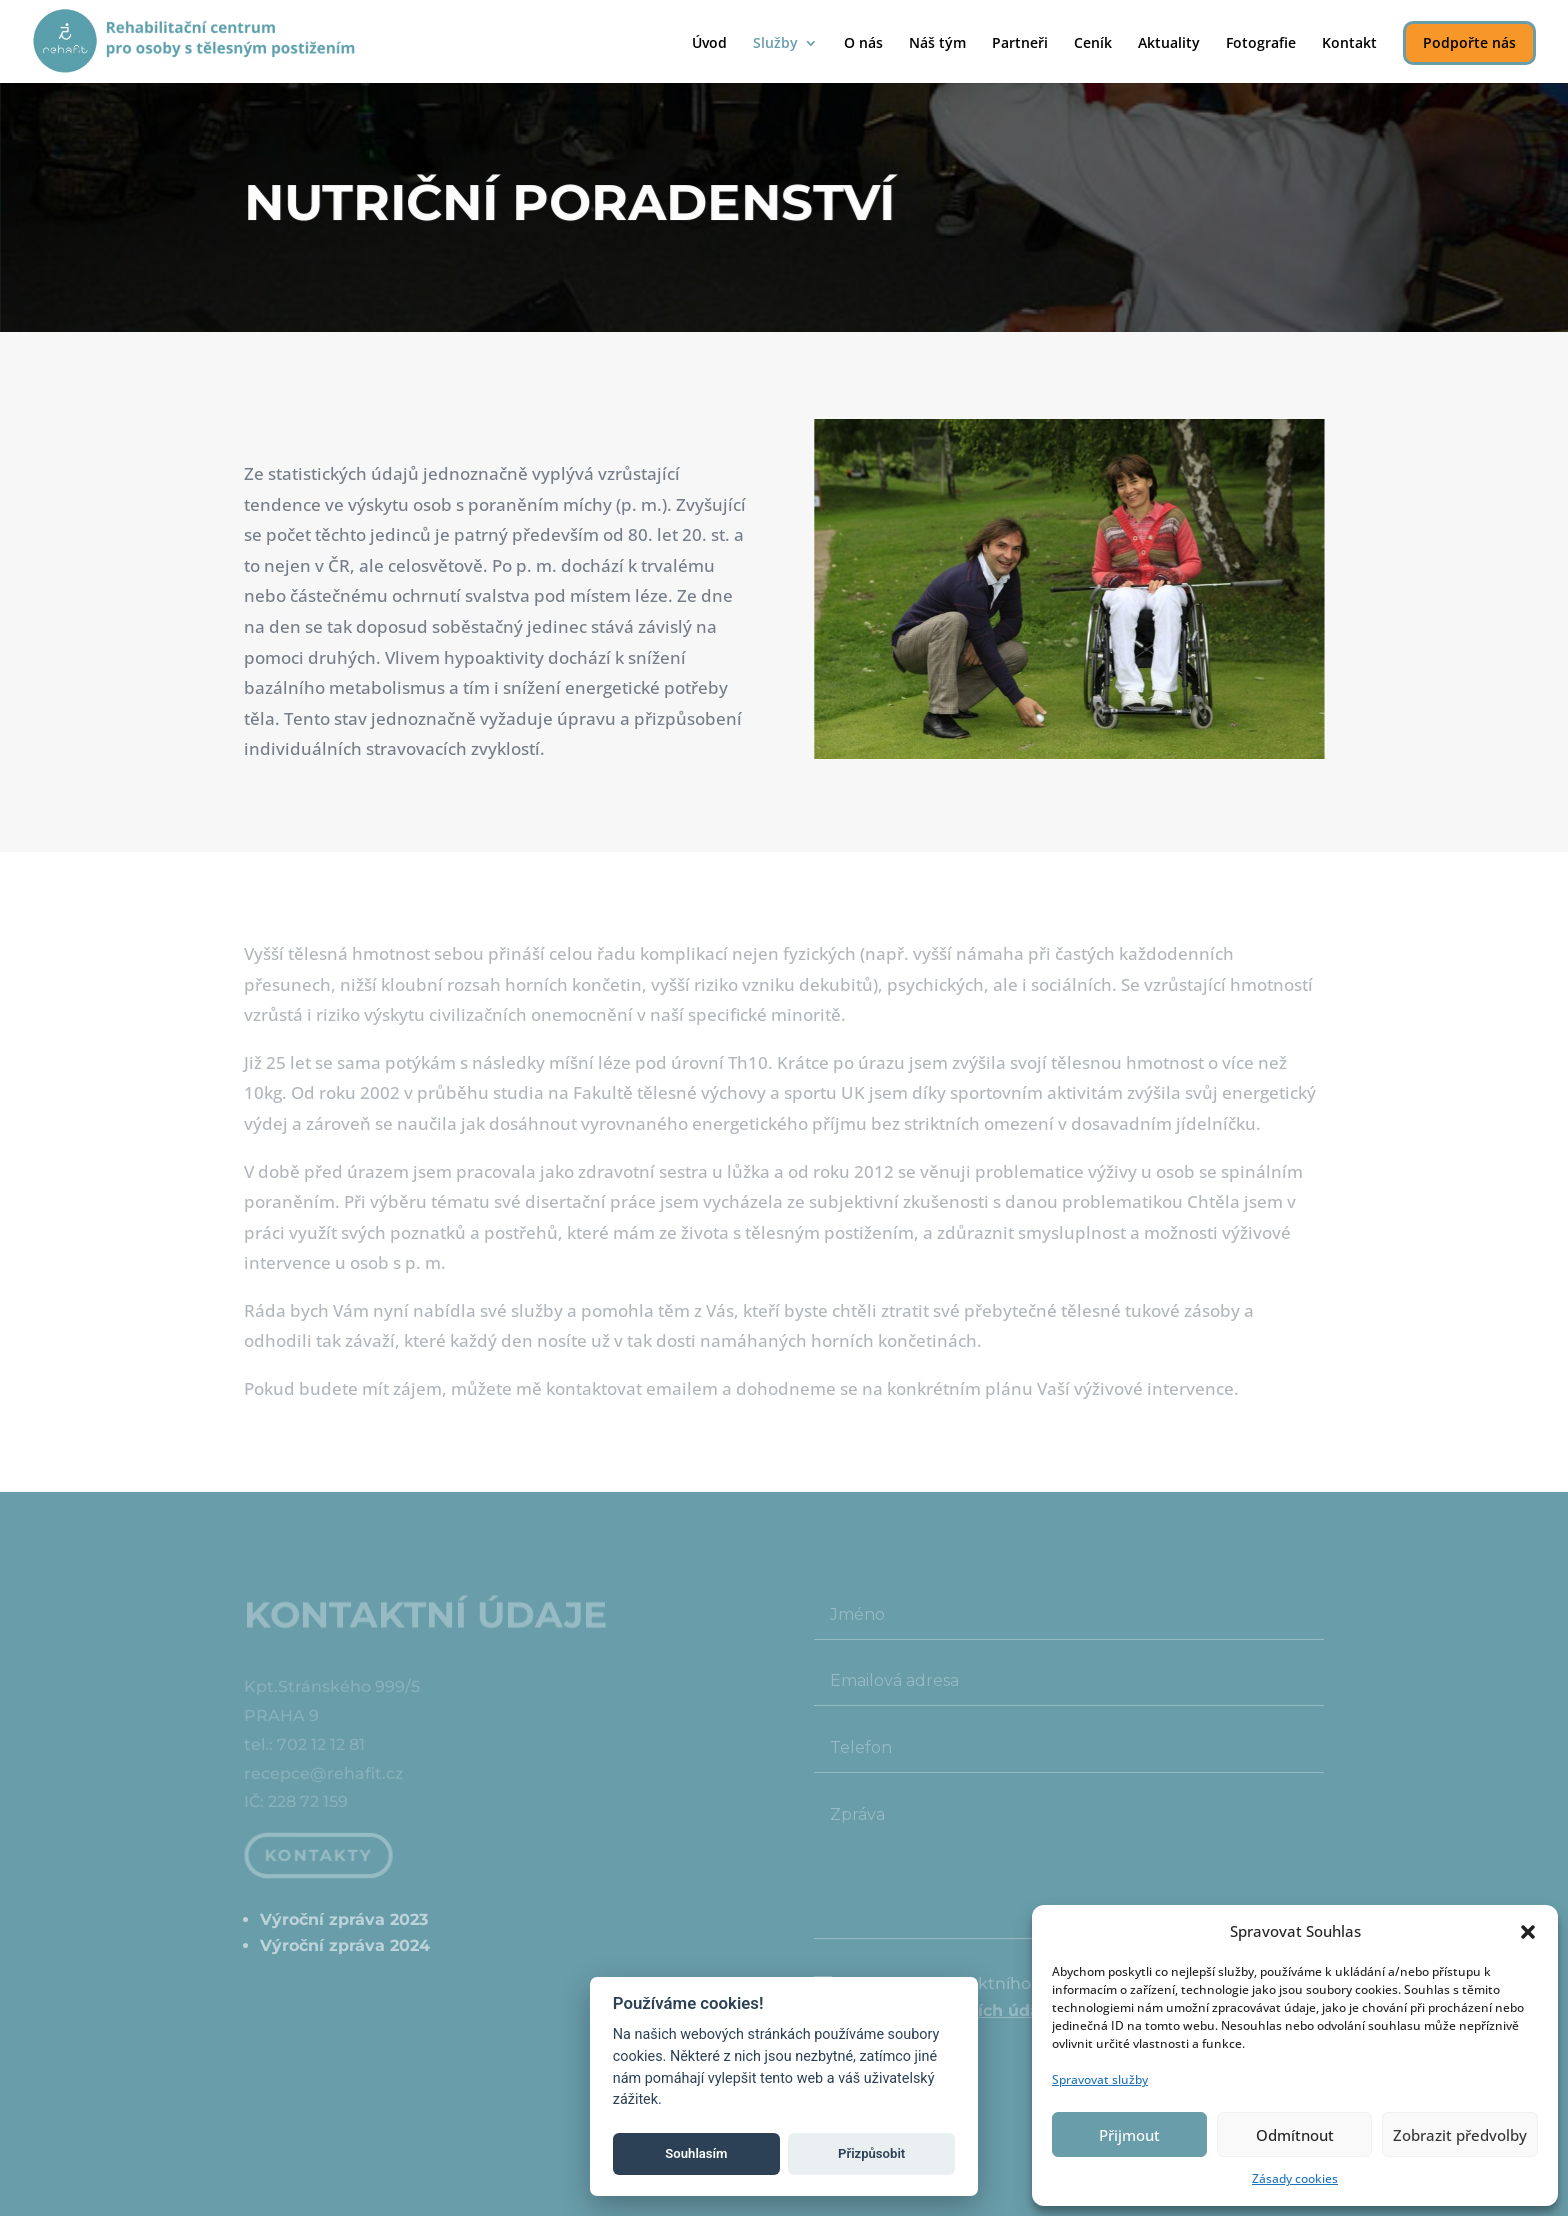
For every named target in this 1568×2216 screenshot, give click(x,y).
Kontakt (1349, 44)
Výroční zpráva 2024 (345, 1945)
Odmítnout (1295, 2135)
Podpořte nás (1469, 42)
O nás (863, 44)
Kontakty (320, 1854)
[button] (1528, 1932)
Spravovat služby (1100, 2079)
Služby (775, 44)
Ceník (1093, 44)
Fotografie (1261, 44)
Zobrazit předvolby (1460, 2135)
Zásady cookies (1295, 2178)
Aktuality (1169, 44)
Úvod (709, 44)
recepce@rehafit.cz (323, 1776)
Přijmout (1129, 2135)
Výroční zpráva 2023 (344, 1919)
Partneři (1020, 44)
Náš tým (937, 44)
